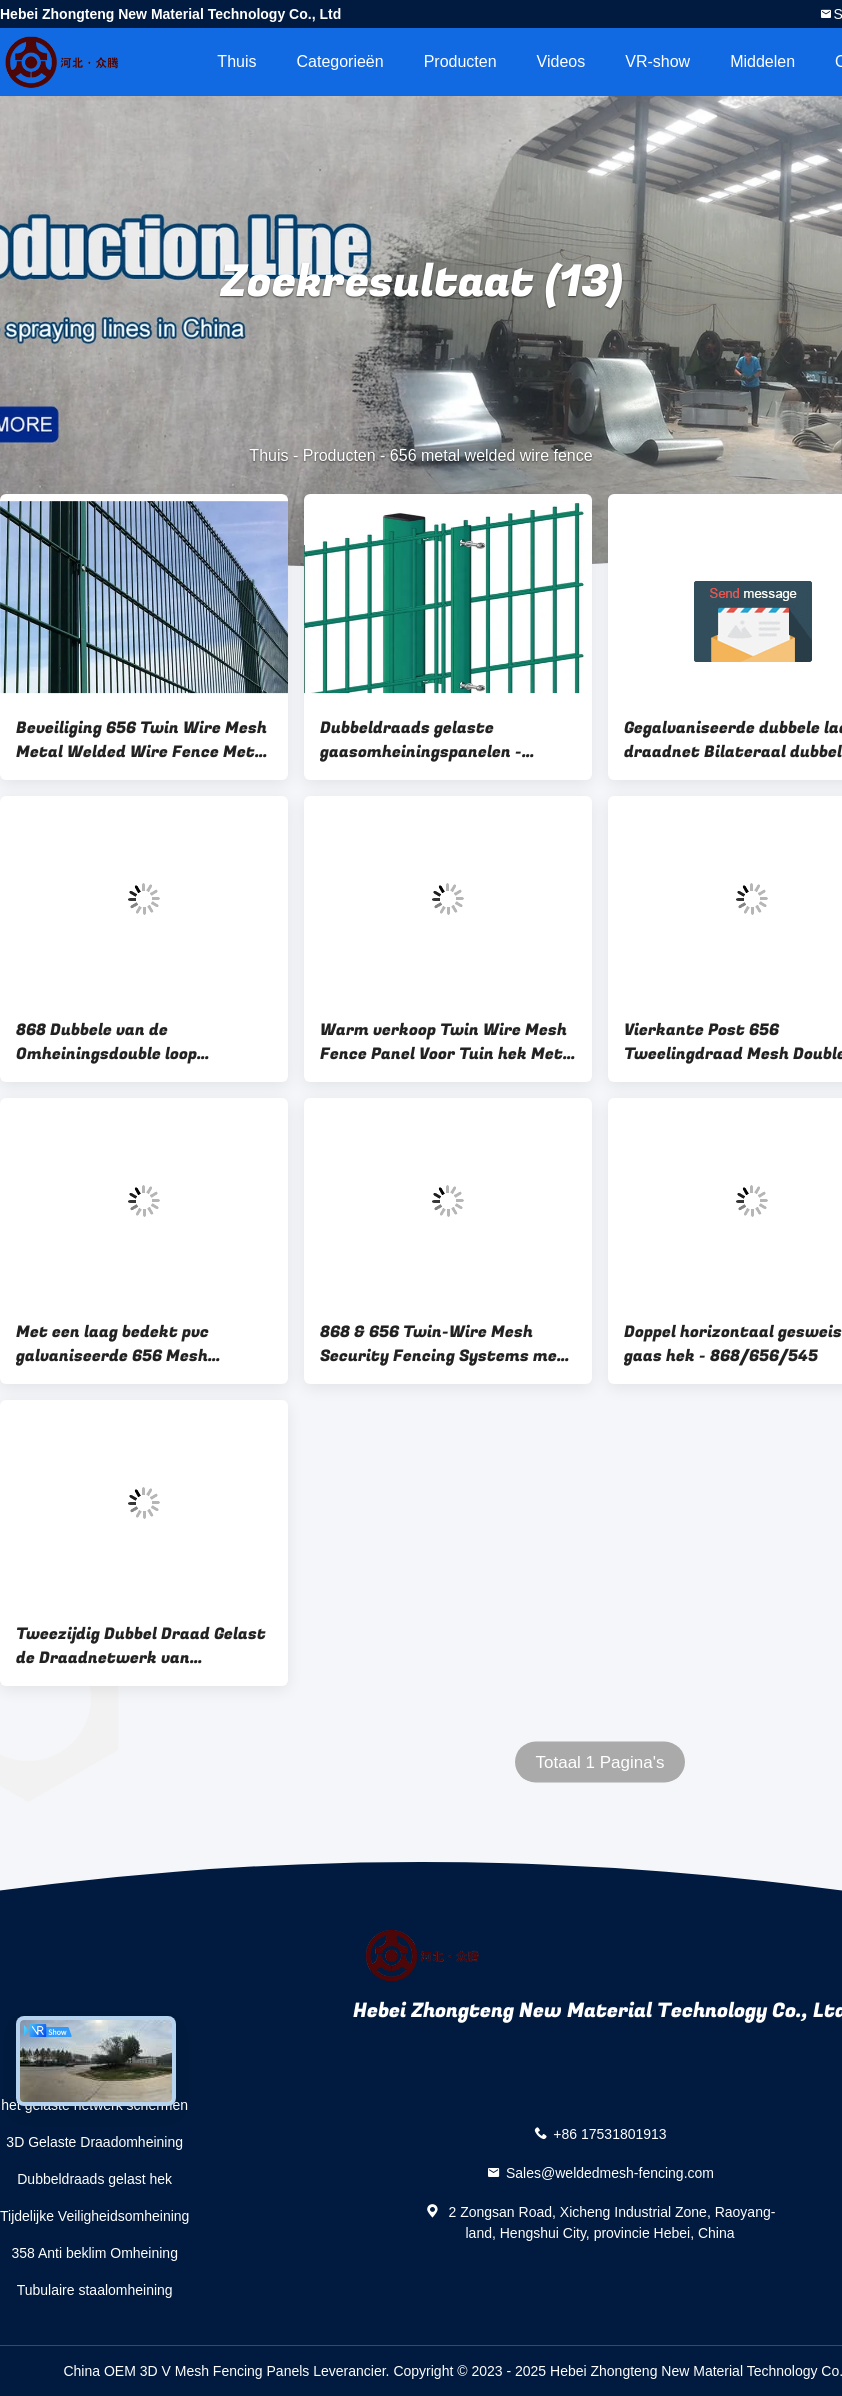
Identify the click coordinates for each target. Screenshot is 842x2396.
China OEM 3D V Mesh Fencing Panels (186, 2371)
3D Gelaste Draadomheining (94, 2142)
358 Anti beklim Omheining (94, 2253)
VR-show (657, 61)
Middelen (762, 61)
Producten (460, 61)
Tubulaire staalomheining (95, 2290)
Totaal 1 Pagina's (600, 1762)
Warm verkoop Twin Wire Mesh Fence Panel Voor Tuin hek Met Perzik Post (443, 1042)
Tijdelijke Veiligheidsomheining (94, 2216)
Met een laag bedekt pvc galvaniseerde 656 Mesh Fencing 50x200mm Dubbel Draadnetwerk (123, 1344)
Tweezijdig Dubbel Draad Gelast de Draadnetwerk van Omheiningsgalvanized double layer (141, 1646)
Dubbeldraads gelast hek (94, 2179)
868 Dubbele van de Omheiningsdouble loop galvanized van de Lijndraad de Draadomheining (138, 1042)
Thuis (236, 61)
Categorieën (339, 61)
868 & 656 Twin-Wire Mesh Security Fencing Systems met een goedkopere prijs (443, 1344)
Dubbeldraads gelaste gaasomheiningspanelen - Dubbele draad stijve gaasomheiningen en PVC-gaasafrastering (421, 740)
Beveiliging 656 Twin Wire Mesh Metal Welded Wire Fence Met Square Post (141, 740)
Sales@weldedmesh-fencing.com (610, 2173)
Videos (561, 61)
